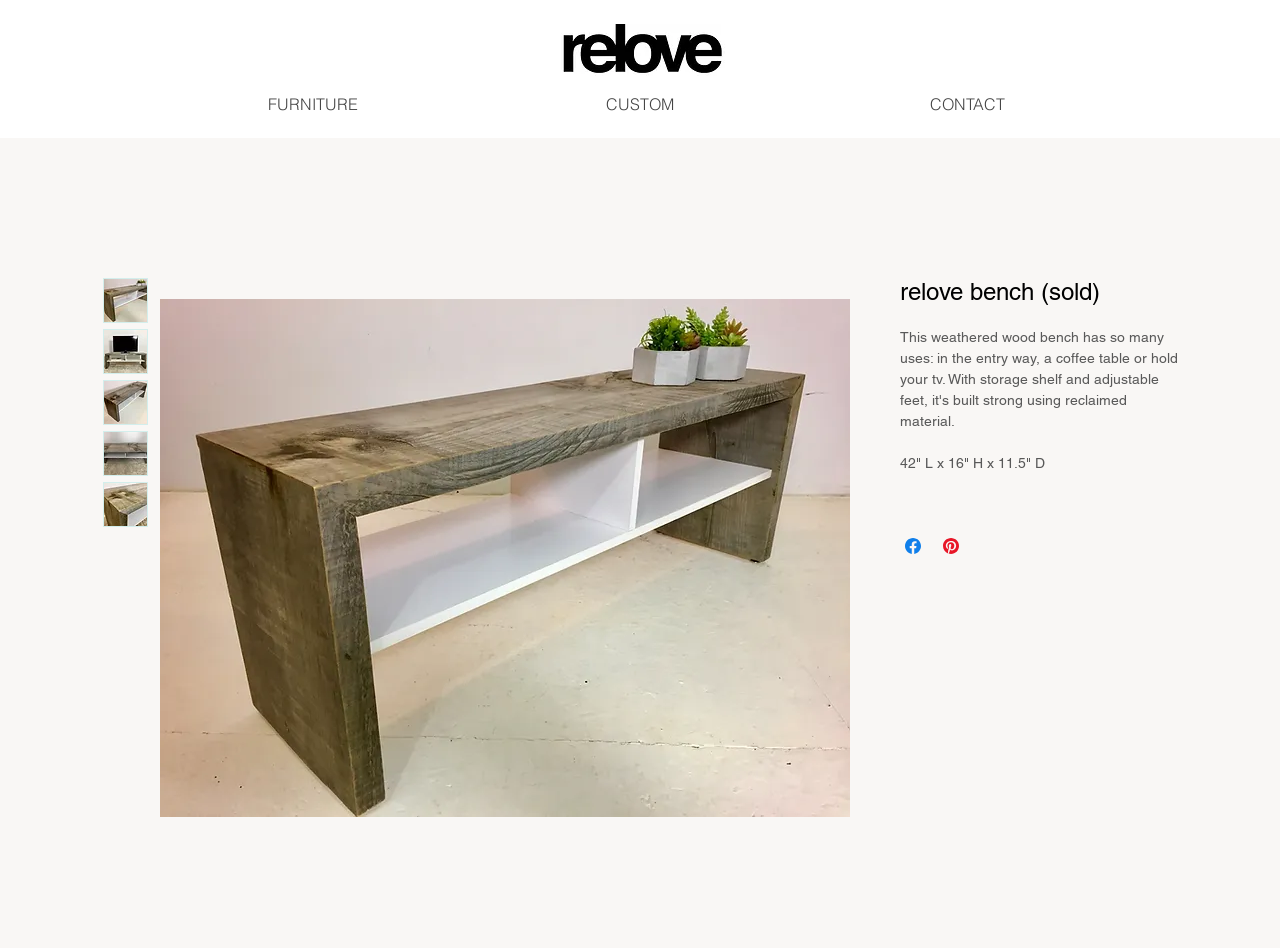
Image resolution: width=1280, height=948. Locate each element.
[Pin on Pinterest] (951, 546)
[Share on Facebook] (913, 546)
